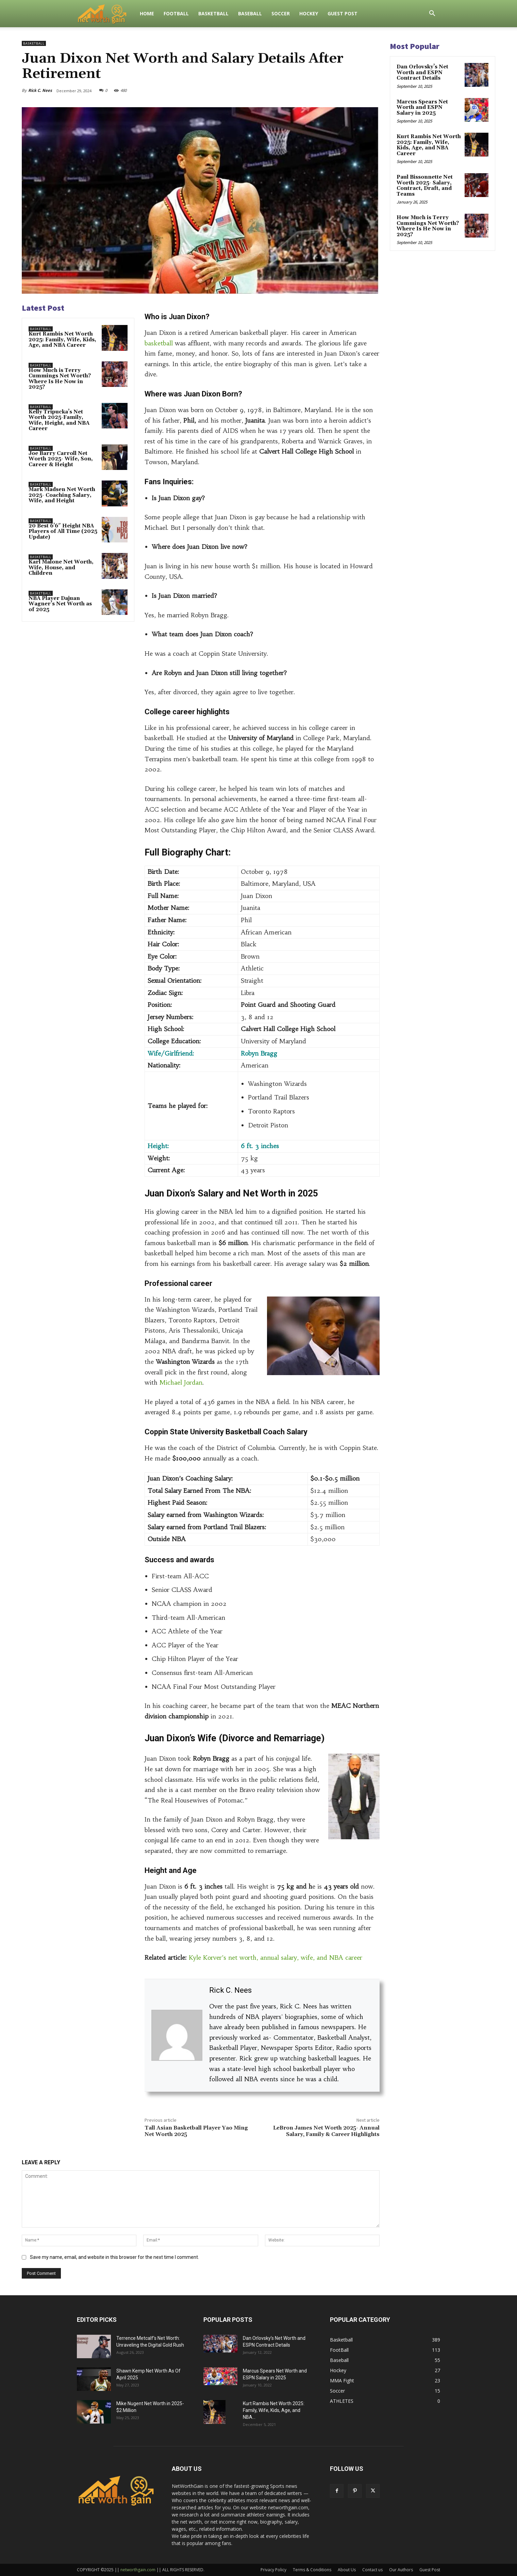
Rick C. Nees (40, 90)
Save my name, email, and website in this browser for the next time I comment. (114, 2257)
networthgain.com (137, 2570)
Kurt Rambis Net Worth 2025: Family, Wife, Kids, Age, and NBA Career (62, 339)
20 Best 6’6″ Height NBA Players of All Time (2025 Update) (63, 531)
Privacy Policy (273, 2570)
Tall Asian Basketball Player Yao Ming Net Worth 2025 (196, 2131)
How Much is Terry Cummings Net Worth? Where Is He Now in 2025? (60, 379)
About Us (347, 2570)
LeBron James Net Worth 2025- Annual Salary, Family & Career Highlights (326, 2131)
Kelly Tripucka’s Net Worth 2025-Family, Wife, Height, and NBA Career (59, 420)
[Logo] (106, 13)
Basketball (213, 13)
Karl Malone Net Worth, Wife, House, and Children (61, 567)
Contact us (372, 2570)
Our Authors (401, 2570)
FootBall (176, 13)
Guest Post (342, 13)
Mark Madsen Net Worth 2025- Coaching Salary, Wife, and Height (62, 495)
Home (147, 13)
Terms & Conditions (312, 2570)
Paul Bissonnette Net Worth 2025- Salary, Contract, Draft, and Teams (425, 185)
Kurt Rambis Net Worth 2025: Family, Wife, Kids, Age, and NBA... (273, 2410)
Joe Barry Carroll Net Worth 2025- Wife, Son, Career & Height (61, 459)
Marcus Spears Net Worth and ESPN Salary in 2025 (422, 107)
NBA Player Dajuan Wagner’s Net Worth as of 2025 (60, 604)
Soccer (280, 13)
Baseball (250, 13)
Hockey (308, 13)
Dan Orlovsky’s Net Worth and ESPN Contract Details (422, 72)
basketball (159, 343)
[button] (432, 14)
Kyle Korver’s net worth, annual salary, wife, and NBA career (275, 1957)
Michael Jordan (181, 1382)
